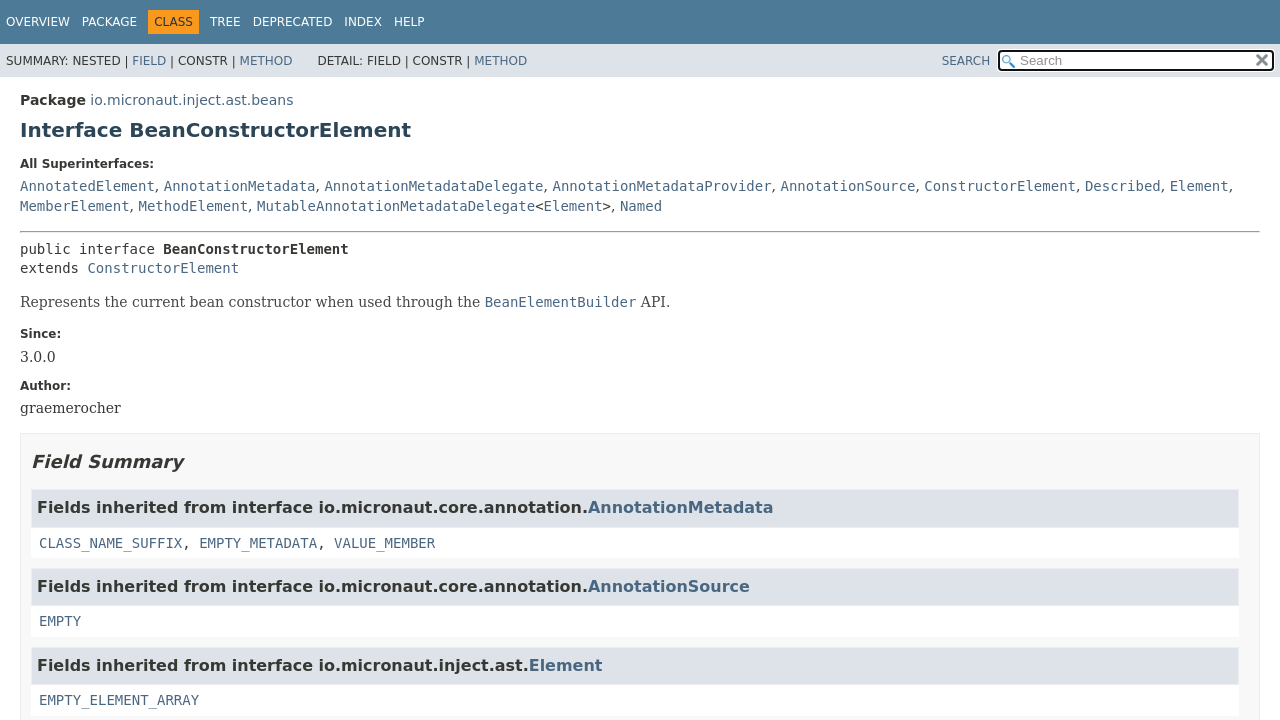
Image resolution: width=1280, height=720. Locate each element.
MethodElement (193, 206)
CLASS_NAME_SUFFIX (110, 543)
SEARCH (966, 61)
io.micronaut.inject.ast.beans (191, 100)
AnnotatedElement (87, 186)
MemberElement (75, 206)
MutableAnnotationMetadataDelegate (396, 206)
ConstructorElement (1000, 186)
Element (1199, 186)
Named (641, 206)
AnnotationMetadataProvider (661, 186)
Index (363, 22)
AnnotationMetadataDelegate (433, 186)
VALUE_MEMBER (384, 543)
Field (149, 61)
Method (266, 61)
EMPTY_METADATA (258, 543)
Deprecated (293, 22)
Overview (38, 22)
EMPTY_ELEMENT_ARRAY (119, 700)
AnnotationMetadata (240, 186)
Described (1123, 186)
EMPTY (60, 621)
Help (409, 22)
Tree (225, 22)
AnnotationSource (848, 186)
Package (109, 22)
